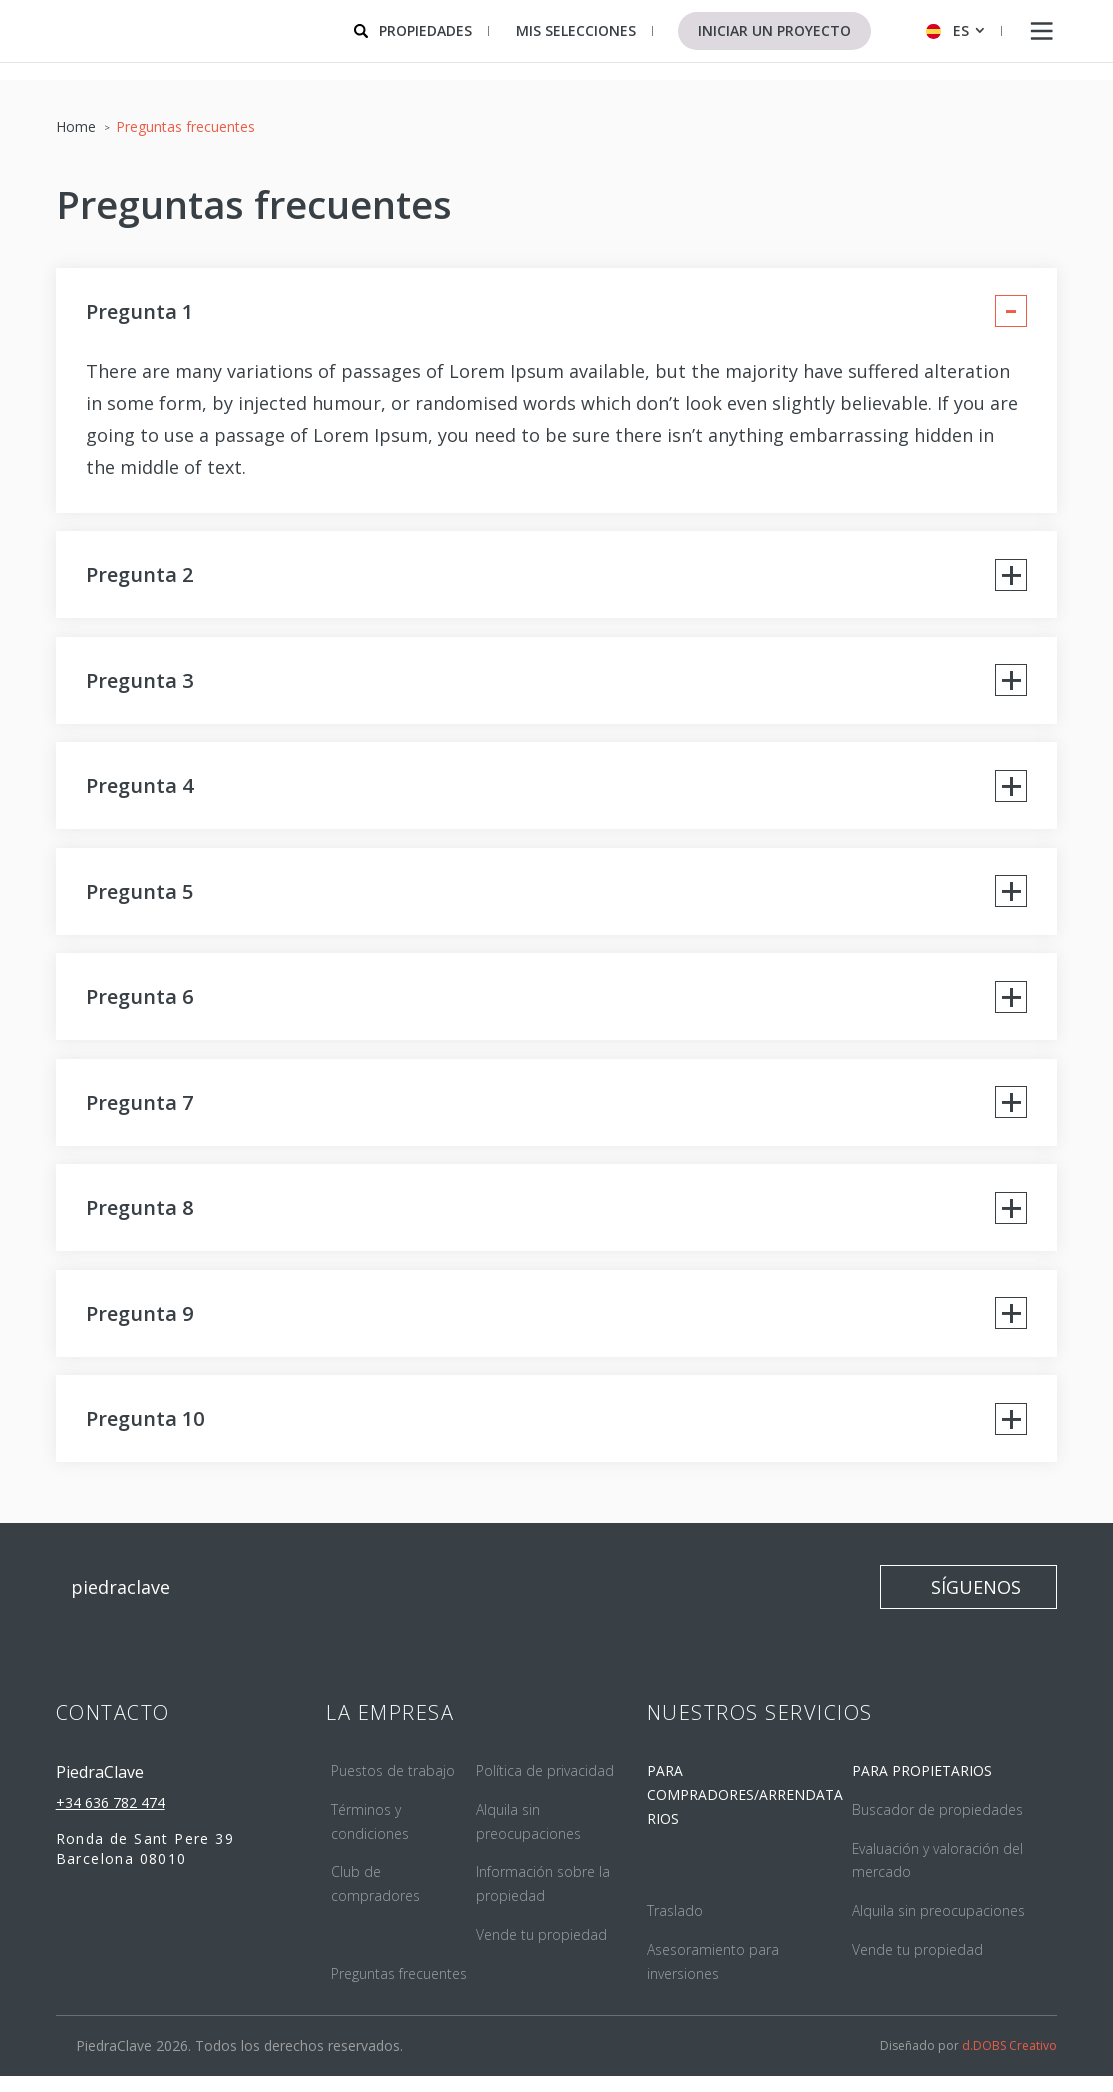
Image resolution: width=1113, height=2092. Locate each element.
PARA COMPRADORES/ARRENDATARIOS (745, 1809)
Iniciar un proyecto (774, 30)
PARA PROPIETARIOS (922, 1785)
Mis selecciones (576, 30)
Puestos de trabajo (393, 1785)
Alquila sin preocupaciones (938, 1925)
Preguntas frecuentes (399, 1988)
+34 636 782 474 (110, 1817)
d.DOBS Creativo (1009, 2061)
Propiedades (425, 30)
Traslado (675, 1925)
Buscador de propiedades (937, 1824)
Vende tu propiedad (541, 1949)
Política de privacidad (545, 1785)
